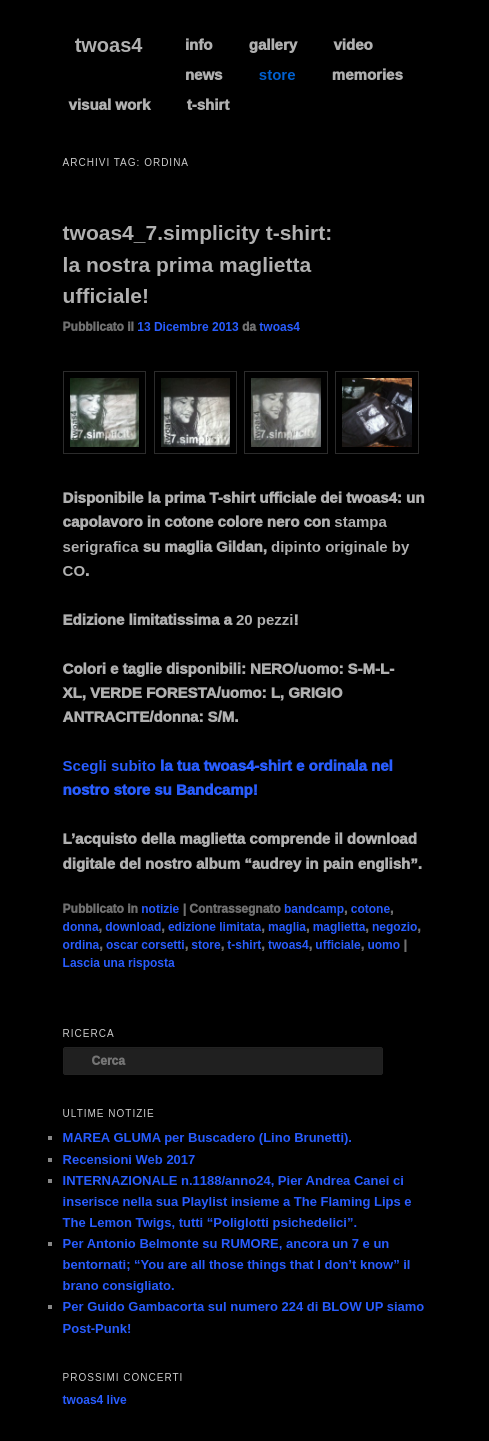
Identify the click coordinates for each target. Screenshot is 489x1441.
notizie (160, 909)
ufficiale (337, 945)
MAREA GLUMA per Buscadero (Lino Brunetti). (207, 1137)
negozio (394, 927)
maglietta (339, 927)
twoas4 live (95, 1400)
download (133, 927)
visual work (110, 104)
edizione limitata (214, 927)
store (277, 74)
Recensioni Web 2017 (129, 1159)
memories (367, 74)
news (204, 74)
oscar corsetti (145, 945)
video (353, 44)
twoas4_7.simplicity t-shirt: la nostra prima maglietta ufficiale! (198, 264)
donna (81, 927)
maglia (287, 927)
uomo (383, 945)
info (199, 44)
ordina (81, 945)
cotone (370, 909)
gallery (273, 44)
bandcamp (314, 909)
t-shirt (208, 104)
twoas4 (109, 45)
